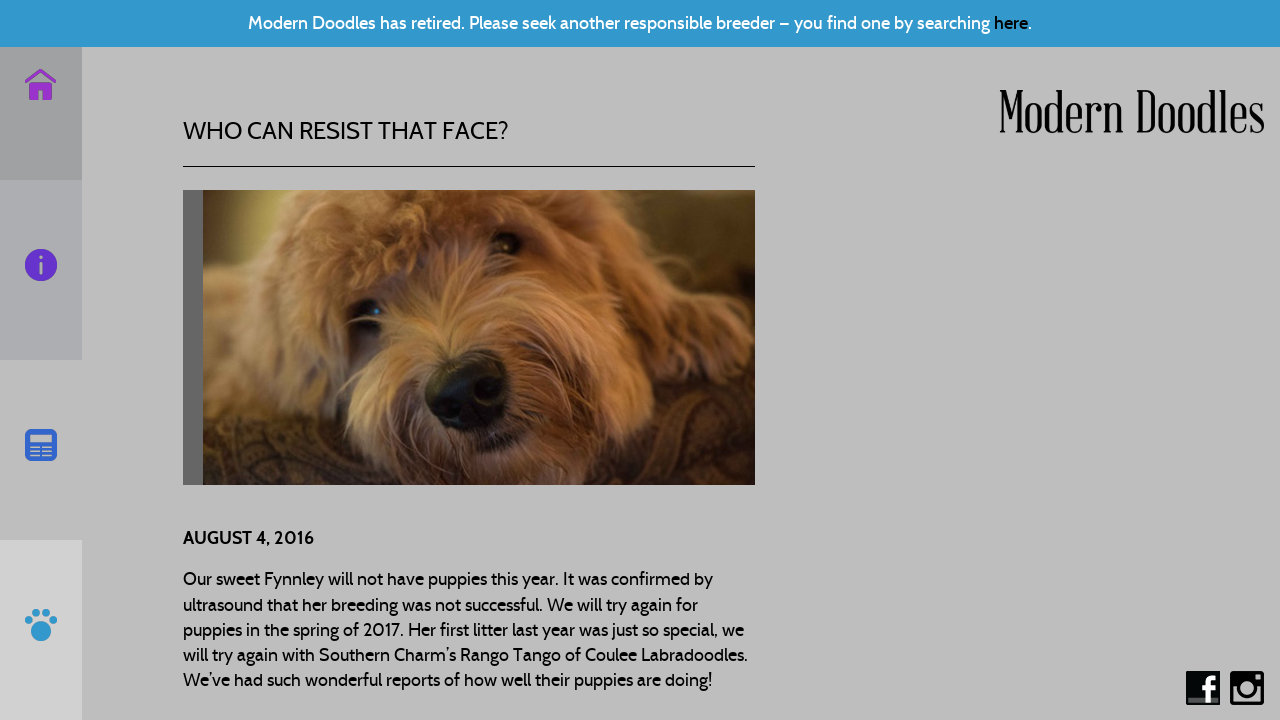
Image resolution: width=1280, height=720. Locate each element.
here (1011, 23)
